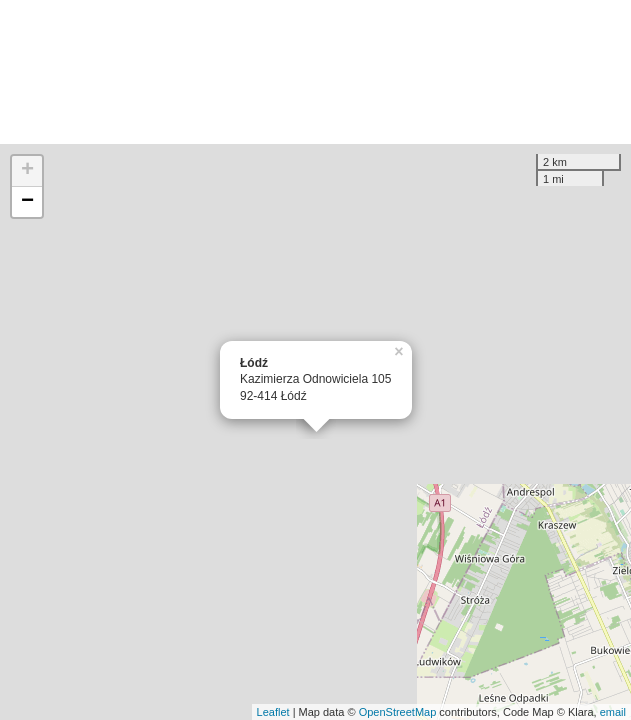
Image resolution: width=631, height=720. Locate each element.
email (613, 712)
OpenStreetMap (398, 712)
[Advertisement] (315, 72)
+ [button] (27, 171)
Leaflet (273, 712)
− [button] (27, 202)
